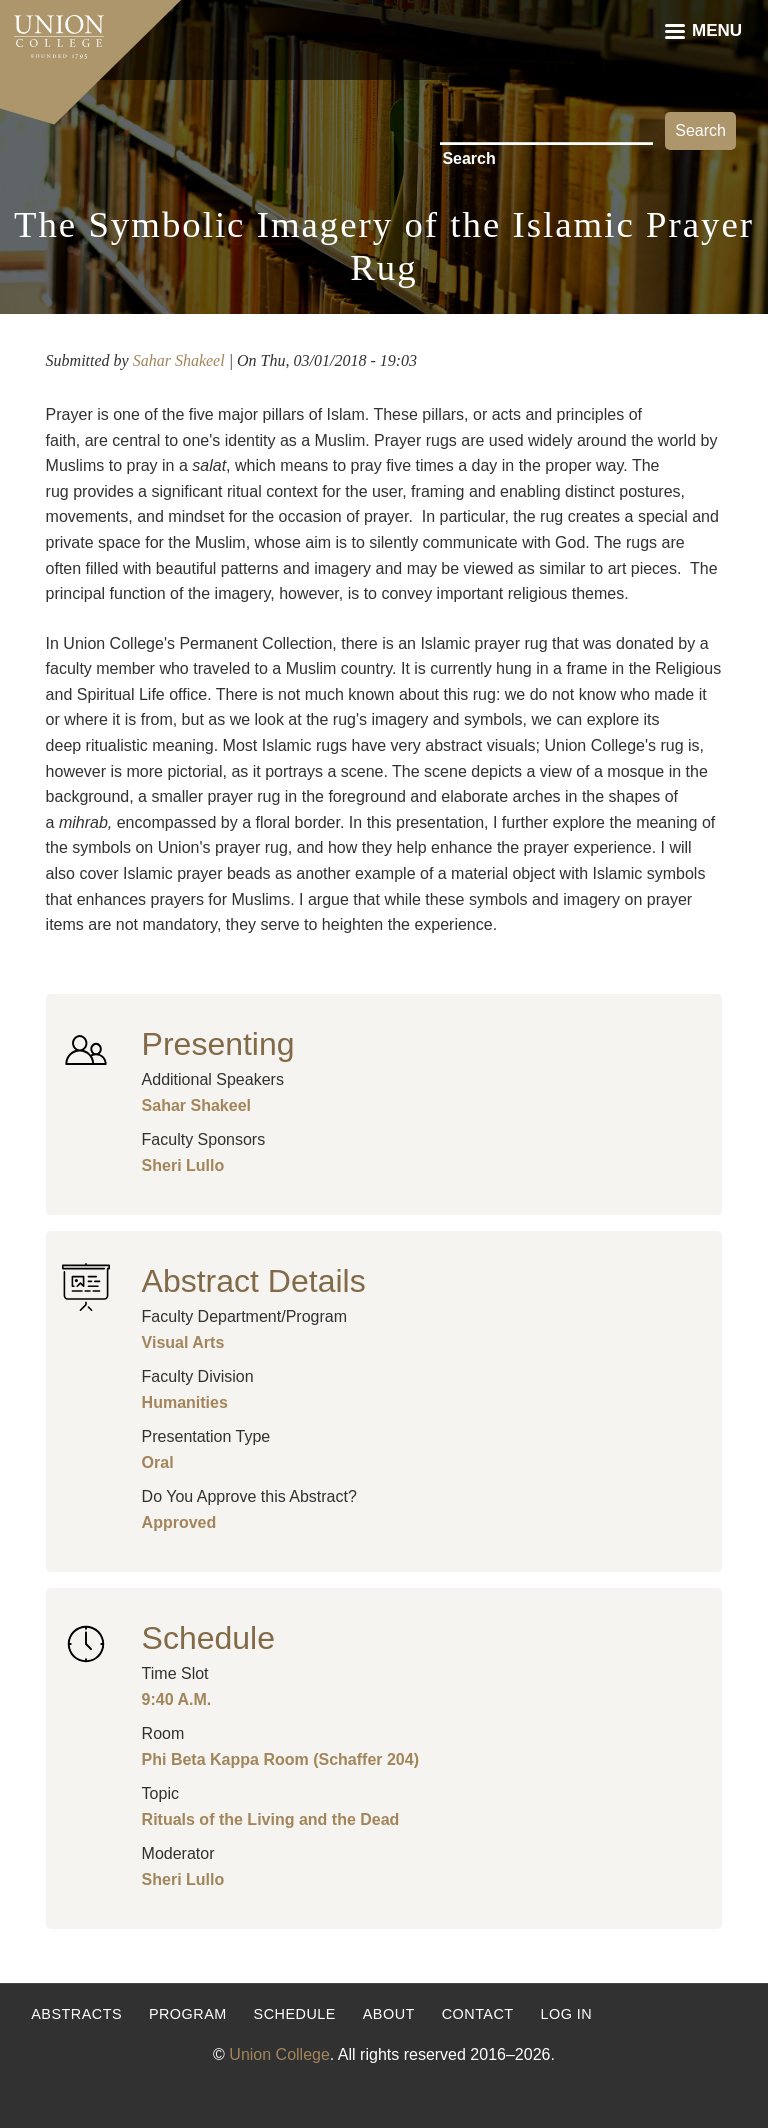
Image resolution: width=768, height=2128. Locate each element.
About (389, 2014)
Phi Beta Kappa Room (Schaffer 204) (280, 1759)
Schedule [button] (208, 1638)
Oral (158, 1462)
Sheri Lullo (183, 1165)
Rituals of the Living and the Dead (271, 1819)
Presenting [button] (218, 1044)
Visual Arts (183, 1342)
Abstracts (76, 2014)
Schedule (295, 2014)
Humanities (185, 1402)
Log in (566, 2014)
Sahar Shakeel (179, 360)
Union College (279, 2054)
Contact (478, 2014)
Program (188, 2014)
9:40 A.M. (177, 1699)
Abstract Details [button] (254, 1281)
